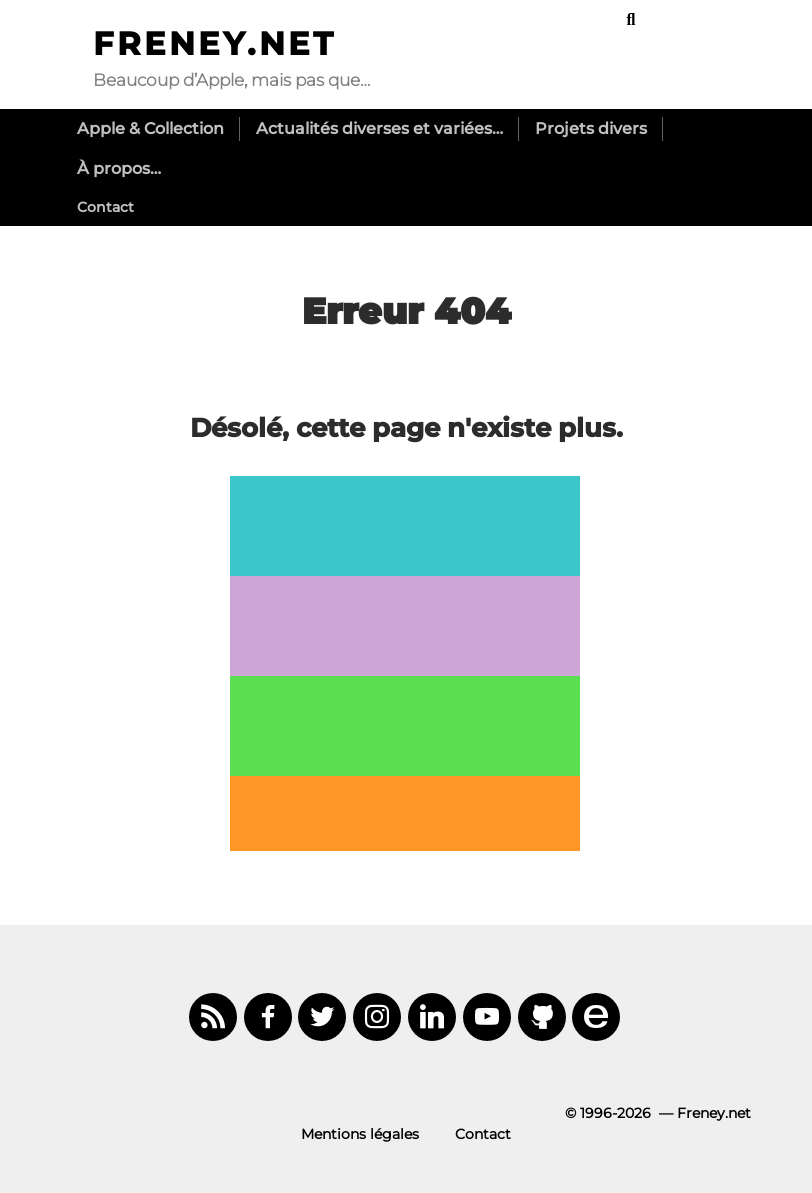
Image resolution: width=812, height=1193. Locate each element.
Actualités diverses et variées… (379, 128)
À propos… (119, 168)
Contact (105, 207)
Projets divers (591, 128)
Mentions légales (360, 1134)
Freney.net (214, 43)
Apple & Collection (150, 128)
